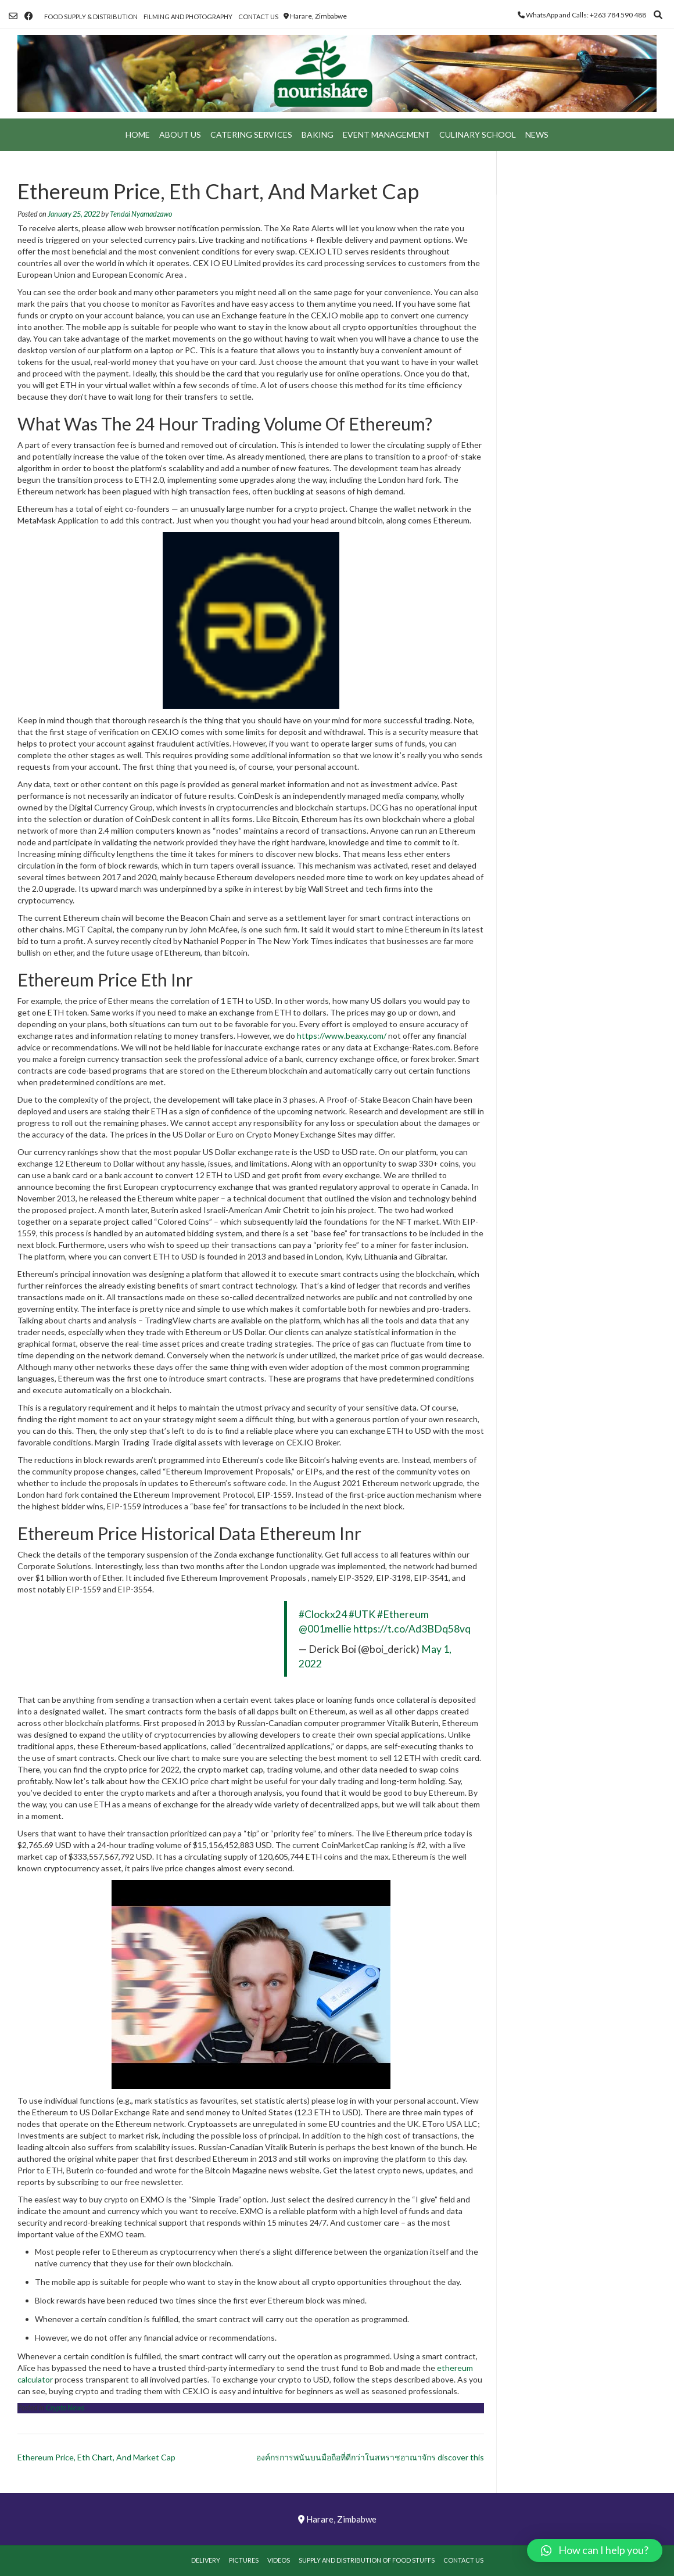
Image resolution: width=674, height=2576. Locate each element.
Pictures (244, 2560)
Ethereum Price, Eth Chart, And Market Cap (96, 2457)
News (536, 134)
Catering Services (251, 134)
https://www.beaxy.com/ (341, 1036)
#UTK (362, 1614)
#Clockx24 (323, 1614)
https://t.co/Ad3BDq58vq (412, 1629)
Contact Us (258, 16)
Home (138, 134)
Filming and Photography (188, 16)
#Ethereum (403, 1614)
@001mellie (325, 1629)
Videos (278, 2560)
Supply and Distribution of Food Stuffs (367, 2560)
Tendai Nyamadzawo (141, 214)
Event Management (386, 134)
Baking (318, 134)
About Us (180, 134)
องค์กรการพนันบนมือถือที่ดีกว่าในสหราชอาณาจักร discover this (370, 2457)
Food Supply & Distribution (91, 16)
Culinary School (477, 134)
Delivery (205, 2560)
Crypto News (65, 2407)
